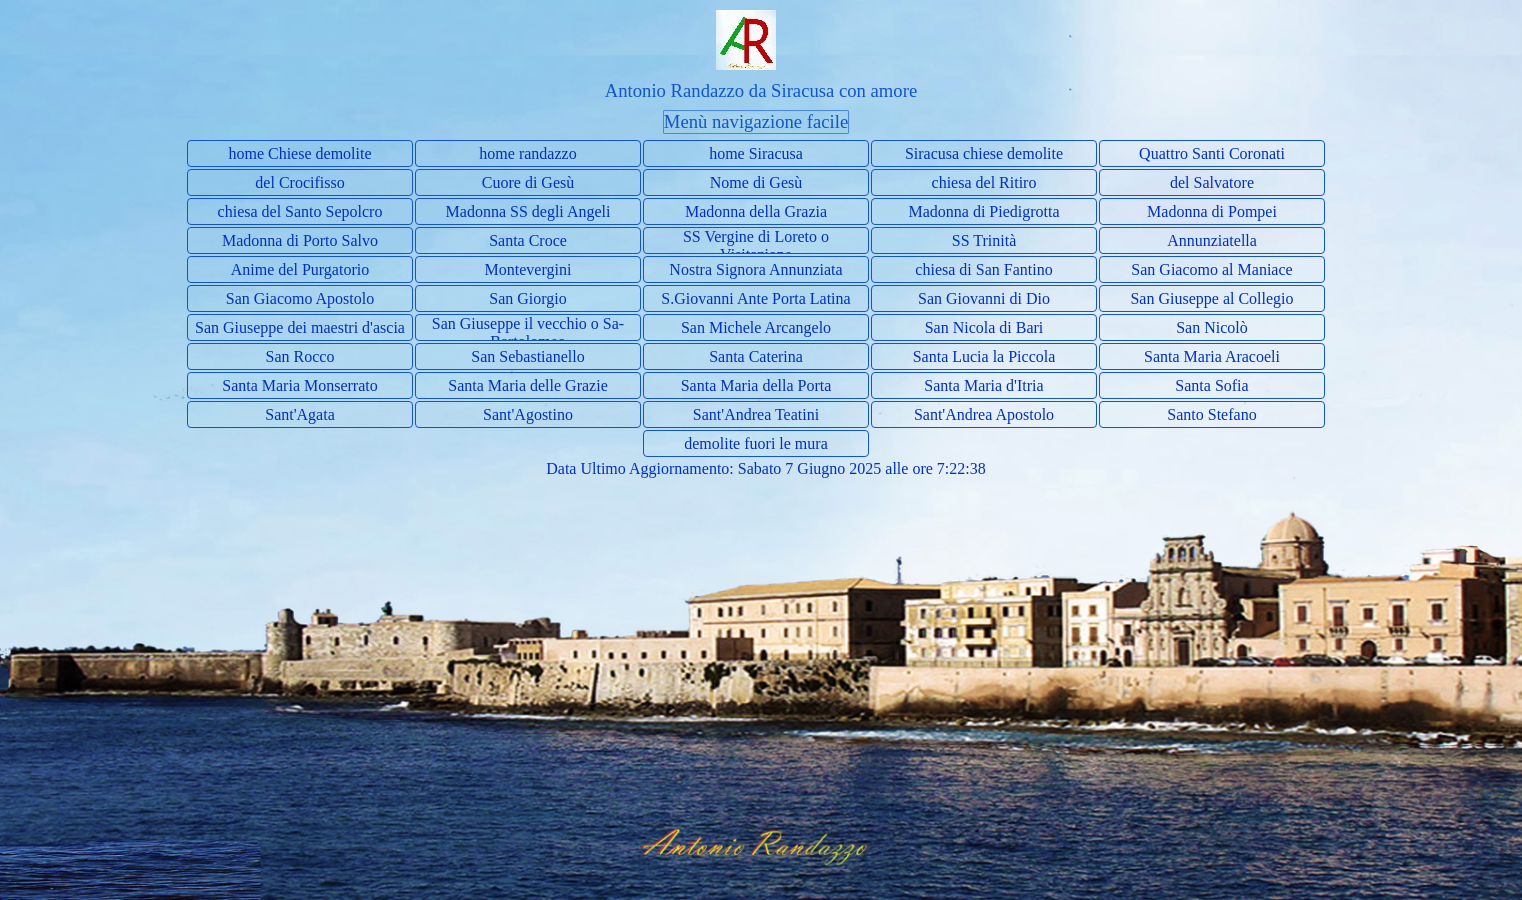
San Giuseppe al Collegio (1211, 298)
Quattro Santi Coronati (1212, 153)
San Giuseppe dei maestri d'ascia (300, 327)
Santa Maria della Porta (756, 385)
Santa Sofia (1211, 385)
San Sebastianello (527, 356)
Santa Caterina (756, 356)
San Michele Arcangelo (756, 327)
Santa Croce (528, 240)
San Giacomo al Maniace (1211, 269)
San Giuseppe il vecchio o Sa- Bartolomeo (528, 332)
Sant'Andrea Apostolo (984, 414)
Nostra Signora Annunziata (755, 269)
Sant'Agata (300, 414)
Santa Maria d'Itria (983, 385)
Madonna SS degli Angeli (528, 211)
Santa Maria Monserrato (300, 385)
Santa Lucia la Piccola (984, 356)
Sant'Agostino (528, 414)
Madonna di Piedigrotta (983, 211)
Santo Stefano (1211, 414)
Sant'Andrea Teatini (756, 414)
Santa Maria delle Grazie (527, 385)
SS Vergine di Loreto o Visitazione (756, 245)
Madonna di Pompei (1212, 211)
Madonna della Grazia (756, 211)
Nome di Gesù (756, 182)
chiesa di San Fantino (983, 269)
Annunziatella (1212, 240)
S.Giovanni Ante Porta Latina (755, 298)
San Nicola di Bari (984, 327)
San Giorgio (527, 298)
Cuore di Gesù (528, 182)
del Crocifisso (299, 182)
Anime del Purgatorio (300, 269)
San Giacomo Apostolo (300, 298)
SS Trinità (984, 240)
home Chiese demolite (299, 153)
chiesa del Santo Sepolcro (300, 211)
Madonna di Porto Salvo (300, 240)
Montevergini (528, 269)
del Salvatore (1212, 182)
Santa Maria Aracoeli (1212, 356)
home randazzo (527, 153)
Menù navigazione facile (756, 121)
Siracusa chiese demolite (984, 153)
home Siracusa (756, 153)
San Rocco (300, 356)
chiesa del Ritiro (984, 182)
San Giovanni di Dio (984, 298)
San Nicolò (1212, 327)
